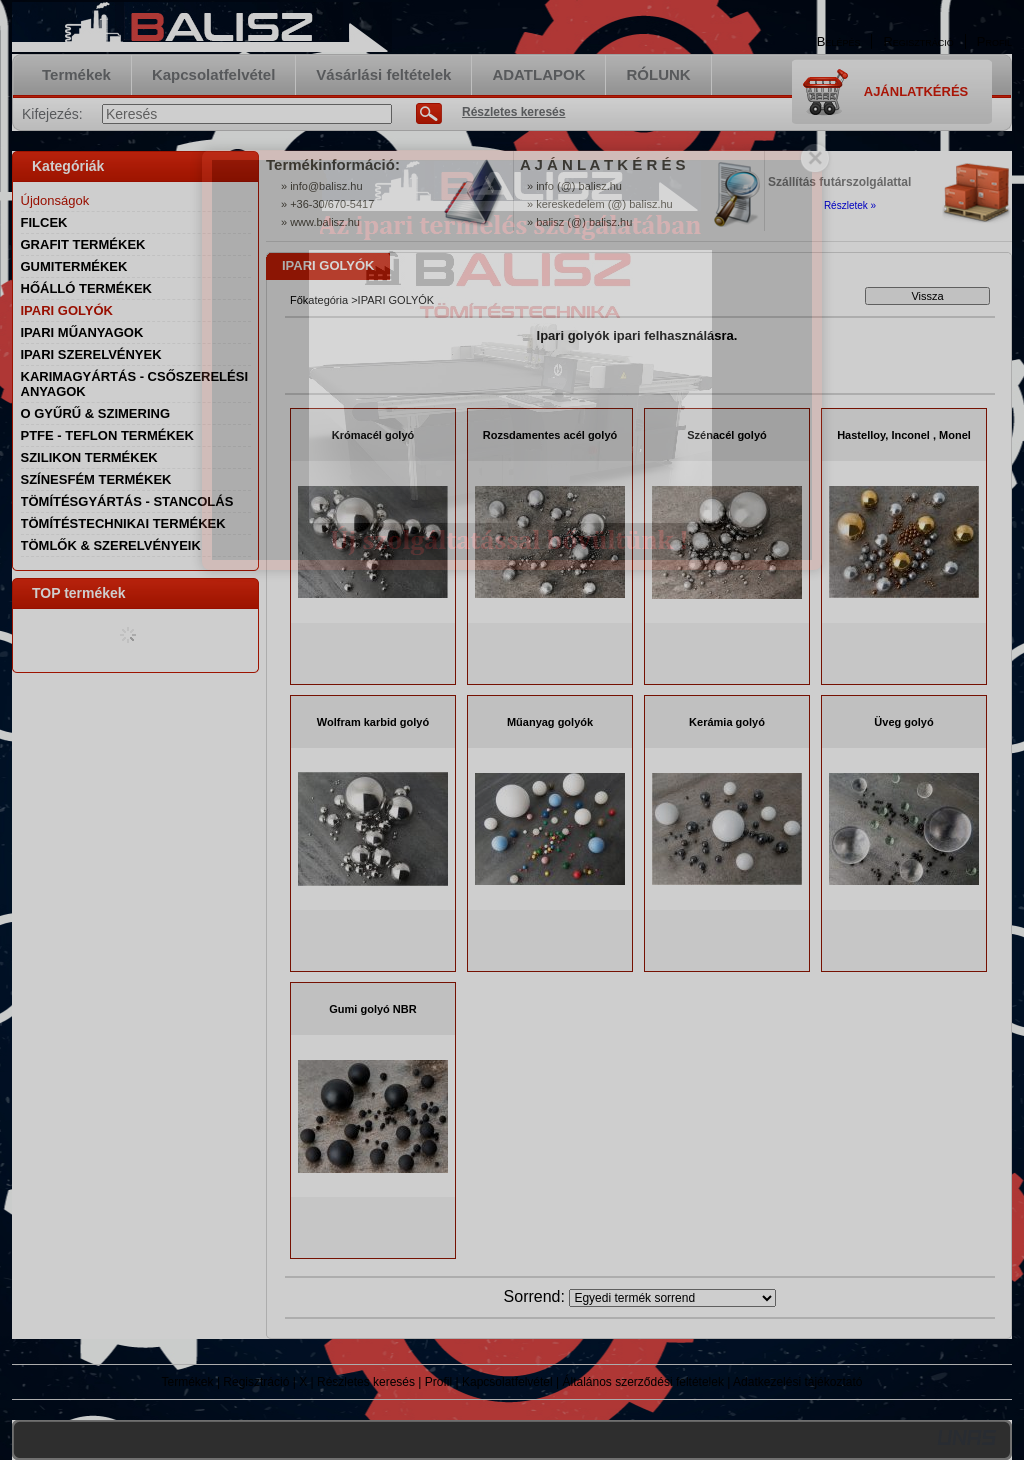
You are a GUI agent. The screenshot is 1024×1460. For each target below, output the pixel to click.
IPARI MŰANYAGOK (82, 332)
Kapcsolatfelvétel (507, 1382)
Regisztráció (256, 1382)
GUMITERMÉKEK (74, 266)
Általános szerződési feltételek (643, 1382)
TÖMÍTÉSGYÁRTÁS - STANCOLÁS (127, 501)
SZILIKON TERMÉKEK (89, 457)
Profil (438, 1382)
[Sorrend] (672, 1298)
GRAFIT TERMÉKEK (83, 244)
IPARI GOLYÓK (67, 310)
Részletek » (850, 205)
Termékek (188, 1382)
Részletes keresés (366, 1382)
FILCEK (44, 222)
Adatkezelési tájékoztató (797, 1382)
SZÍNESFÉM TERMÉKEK (96, 479)
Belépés (839, 41)
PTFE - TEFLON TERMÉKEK (107, 435)
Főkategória (319, 300)
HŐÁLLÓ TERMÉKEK (86, 288)
